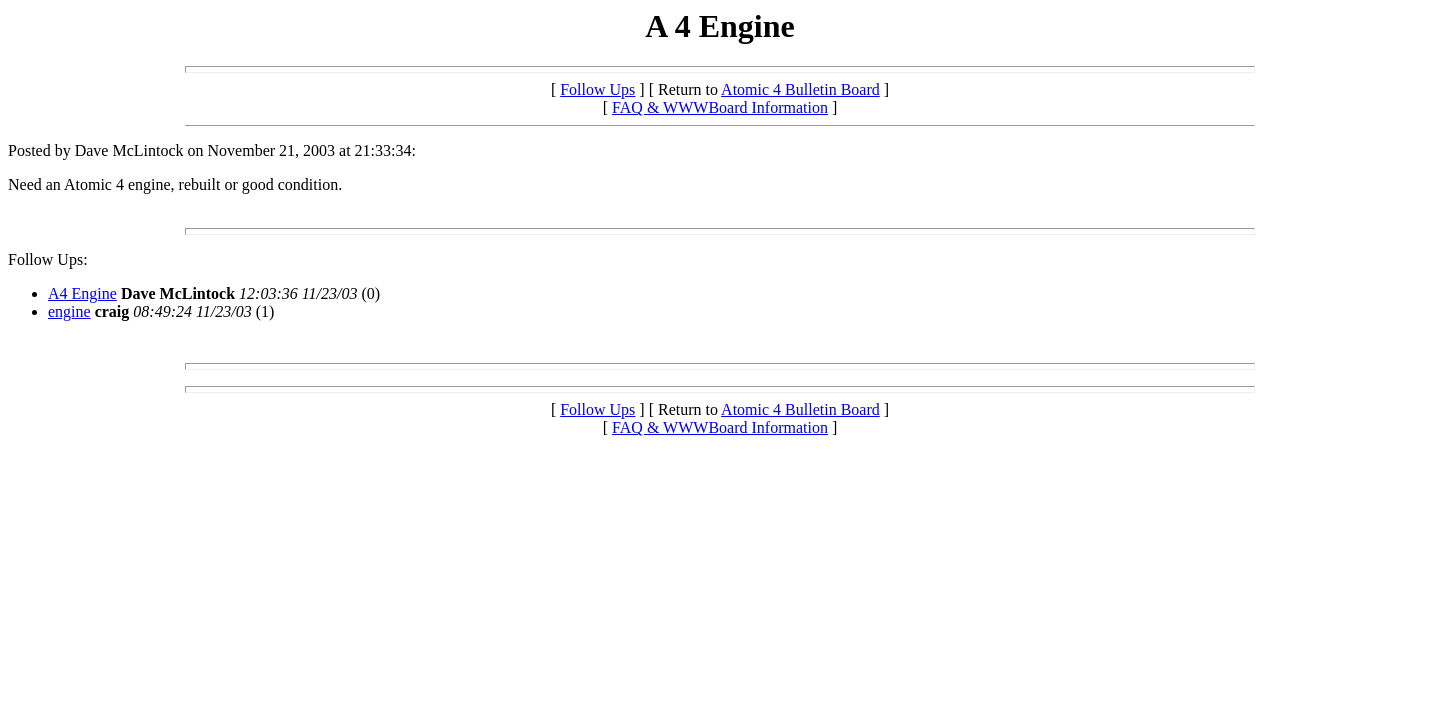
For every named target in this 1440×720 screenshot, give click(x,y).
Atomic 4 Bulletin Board (800, 89)
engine (69, 311)
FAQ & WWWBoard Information (720, 107)
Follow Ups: (48, 259)
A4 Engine (82, 293)
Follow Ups (597, 89)
